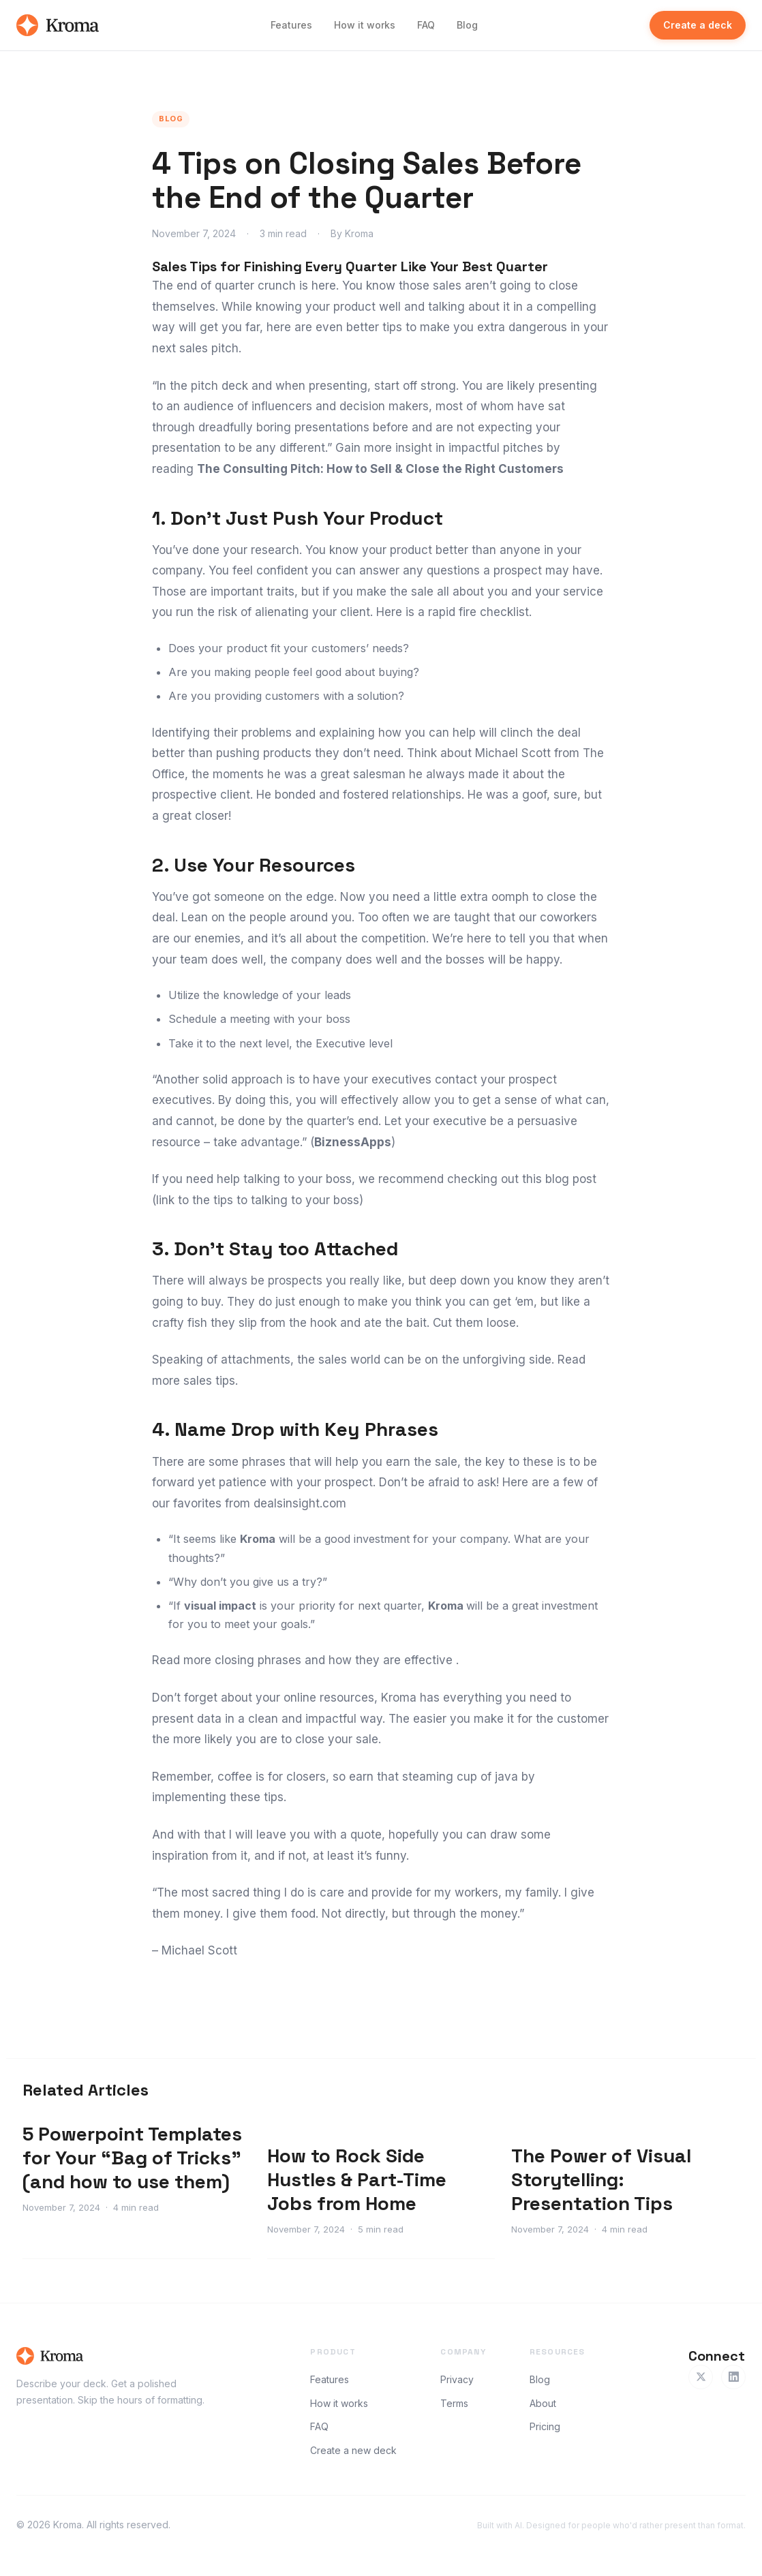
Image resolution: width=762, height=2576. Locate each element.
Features (291, 25)
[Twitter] (700, 2377)
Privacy (457, 2379)
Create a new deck (353, 2450)
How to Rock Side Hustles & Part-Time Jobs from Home (356, 2179)
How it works (364, 25)
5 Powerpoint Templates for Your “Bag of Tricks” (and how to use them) (132, 2157)
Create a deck (697, 25)
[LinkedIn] (733, 2377)
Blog (467, 25)
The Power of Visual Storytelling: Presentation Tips (601, 2179)
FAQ (426, 25)
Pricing (545, 2426)
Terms (454, 2403)
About (543, 2403)
